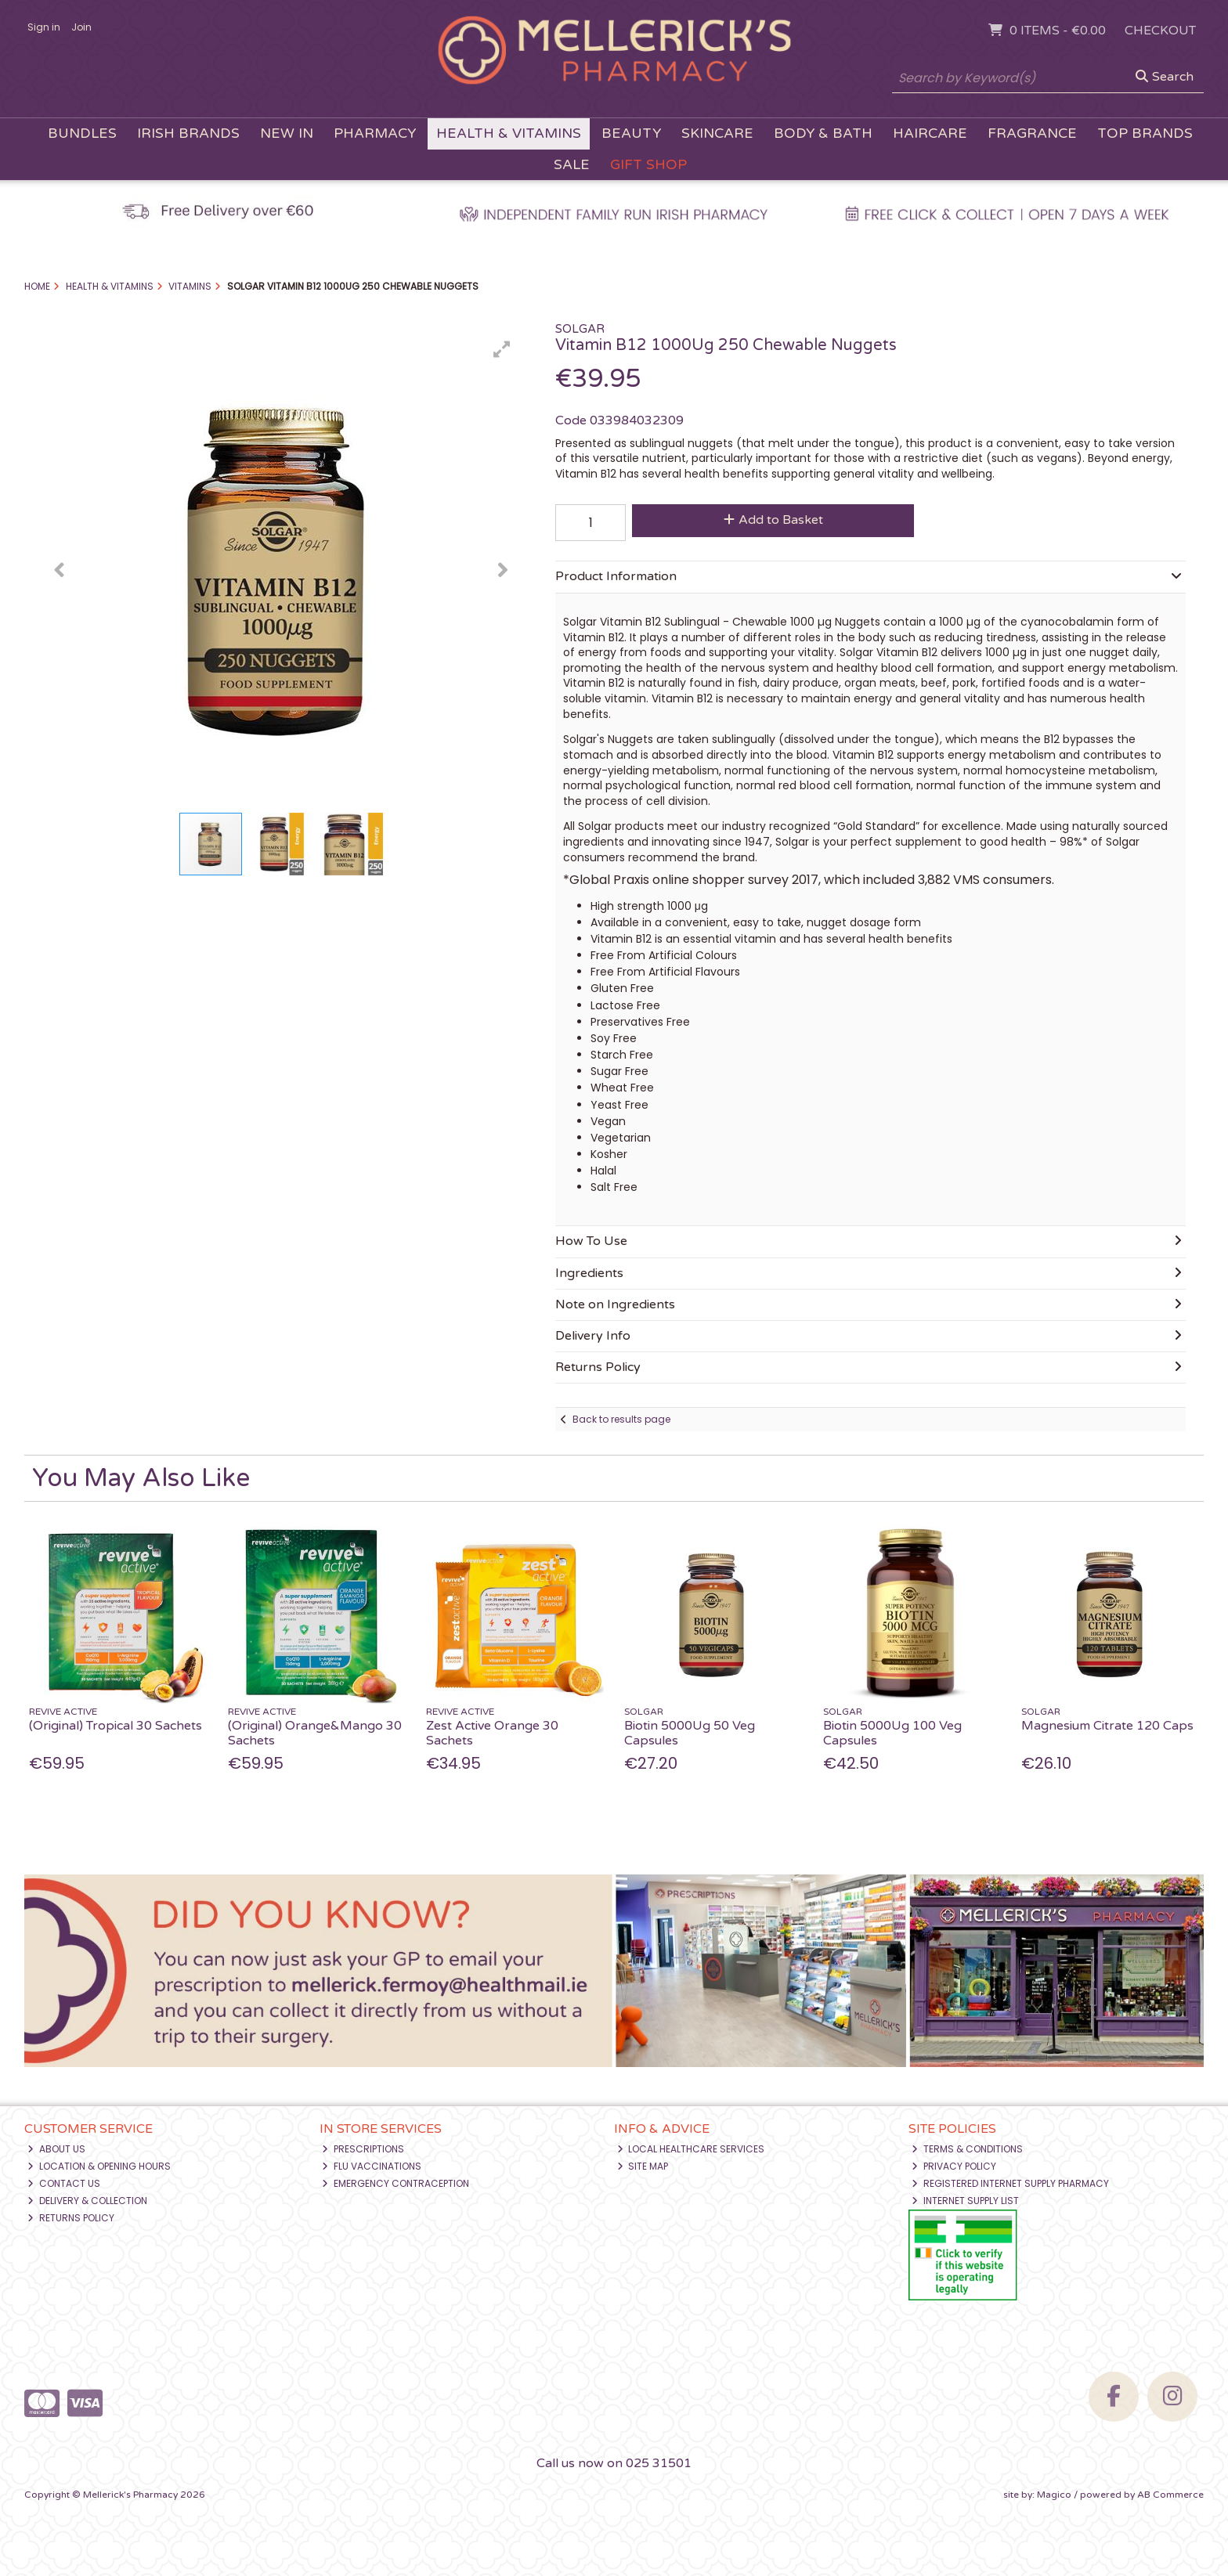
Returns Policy (70, 2217)
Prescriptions (363, 2149)
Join (81, 27)
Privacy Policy (954, 2166)
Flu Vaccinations (371, 2166)
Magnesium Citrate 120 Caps (1107, 1726)
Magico (1054, 2494)
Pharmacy (375, 133)
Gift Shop (648, 165)
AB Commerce (1170, 2494)
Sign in (43, 27)
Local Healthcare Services (691, 2149)
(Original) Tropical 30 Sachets (115, 1726)
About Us (56, 2149)
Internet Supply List (965, 2200)
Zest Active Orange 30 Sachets (492, 1733)
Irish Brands (188, 133)
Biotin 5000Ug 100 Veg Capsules (892, 1733)
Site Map (643, 2166)
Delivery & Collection (87, 2200)
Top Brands (1145, 133)
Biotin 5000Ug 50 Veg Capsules (689, 1733)
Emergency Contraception (395, 2183)
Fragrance (1032, 133)
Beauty (631, 133)
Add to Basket (773, 520)
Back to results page (621, 1419)
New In (286, 133)
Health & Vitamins (508, 133)
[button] (502, 349)
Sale (572, 165)
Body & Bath (823, 133)
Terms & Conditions (967, 2149)
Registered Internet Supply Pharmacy (1010, 2183)
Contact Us (63, 2183)
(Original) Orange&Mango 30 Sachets (315, 1733)
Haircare (930, 133)
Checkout (1160, 30)
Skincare (717, 133)
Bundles (82, 133)
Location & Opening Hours (99, 2166)
